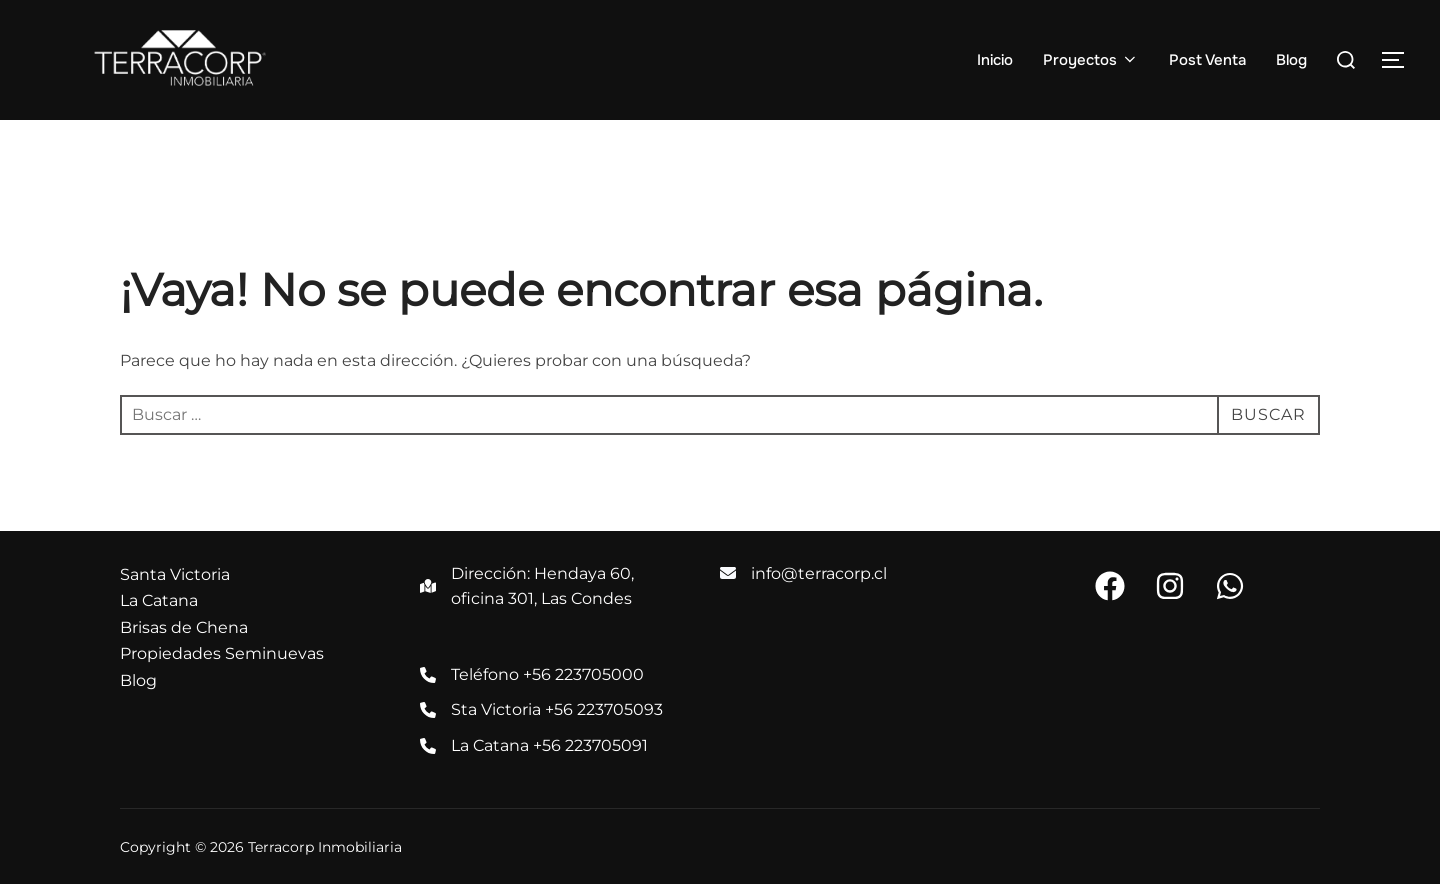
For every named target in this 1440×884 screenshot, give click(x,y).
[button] (1110, 586)
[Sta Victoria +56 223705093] (541, 710)
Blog (1291, 60)
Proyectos (1091, 60)
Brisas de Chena (184, 627)
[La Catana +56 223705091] (534, 746)
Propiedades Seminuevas (222, 653)
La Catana (159, 600)
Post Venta (1207, 60)
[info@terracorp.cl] (803, 574)
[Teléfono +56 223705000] (532, 675)
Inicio (995, 60)
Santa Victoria (175, 574)
